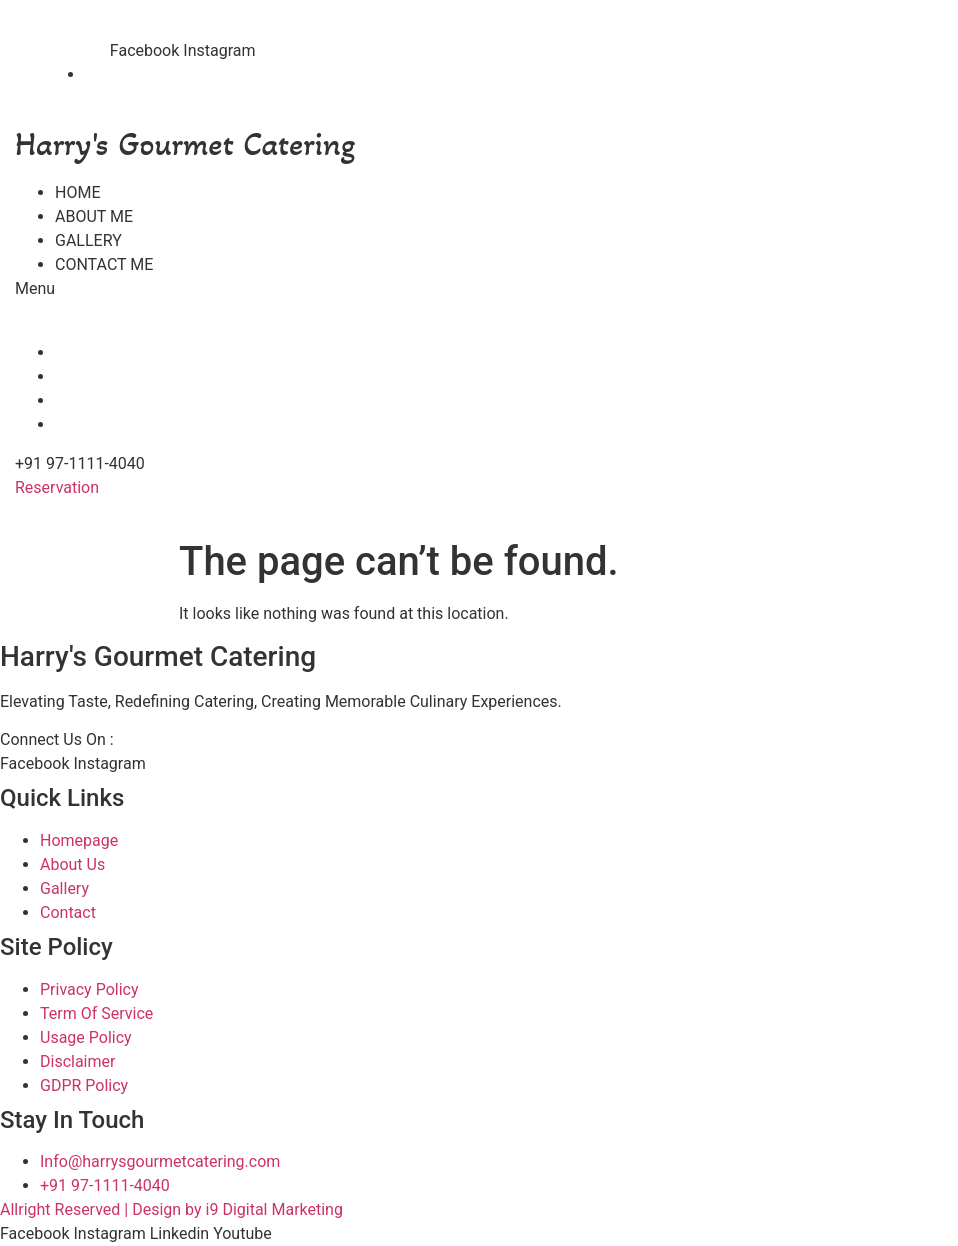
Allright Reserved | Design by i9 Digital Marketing (171, 1209)
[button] (154, 289)
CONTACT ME (104, 264)
